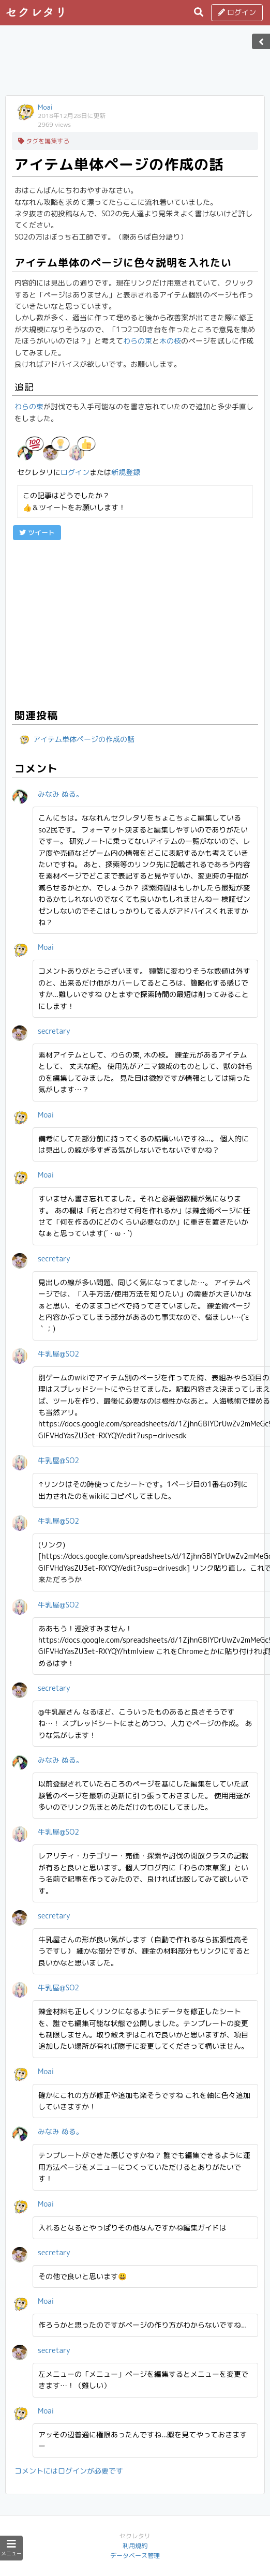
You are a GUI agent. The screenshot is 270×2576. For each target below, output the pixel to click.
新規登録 (125, 472)
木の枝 (170, 341)
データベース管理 (135, 2555)
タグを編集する (43, 141)
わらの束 (137, 341)
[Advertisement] (135, 64)
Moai (45, 107)
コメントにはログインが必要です (68, 2471)
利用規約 (135, 2545)
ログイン (237, 12)
